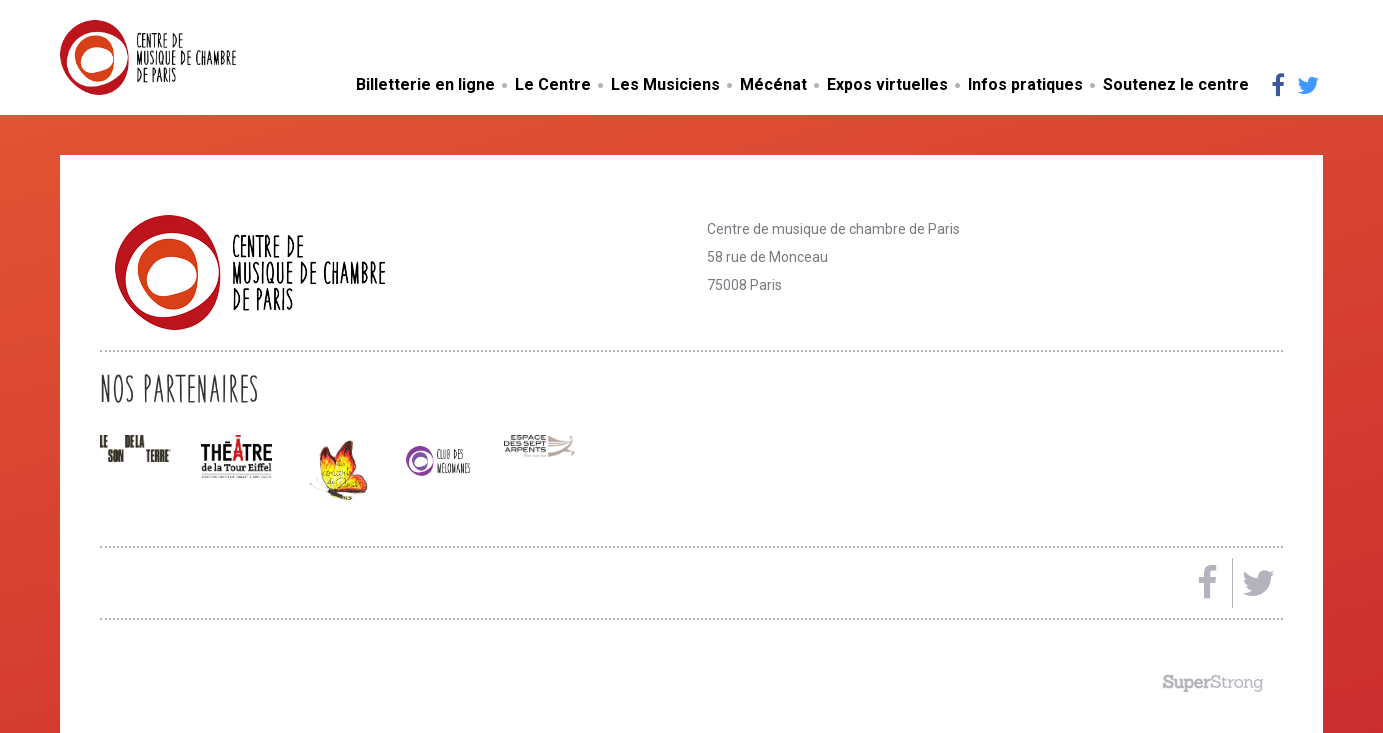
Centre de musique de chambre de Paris (195, 57)
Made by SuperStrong (1213, 683)
